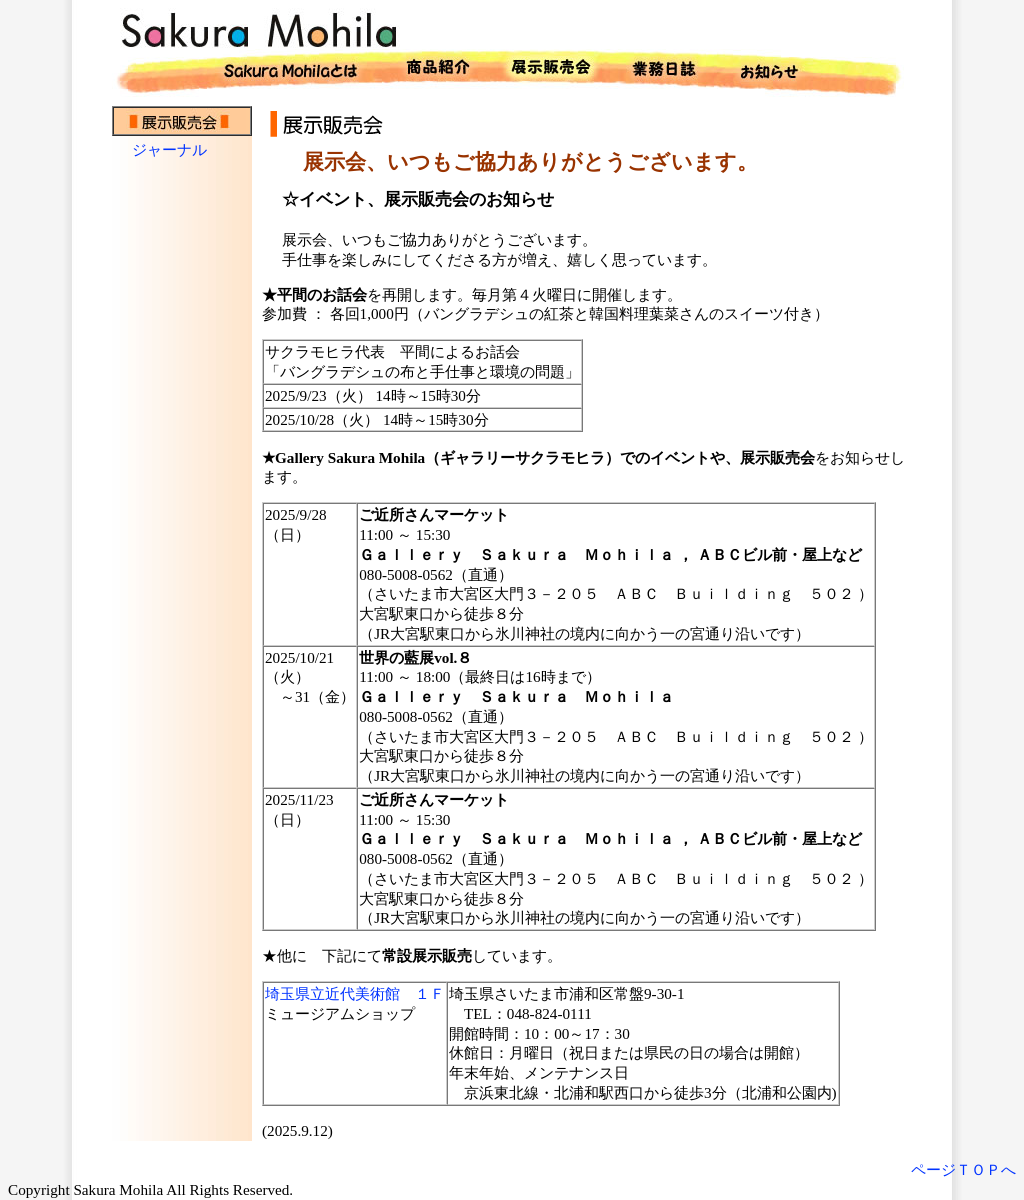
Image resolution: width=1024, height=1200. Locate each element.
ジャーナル (169, 150)
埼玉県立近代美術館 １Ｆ (355, 993)
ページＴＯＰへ (963, 1169)
